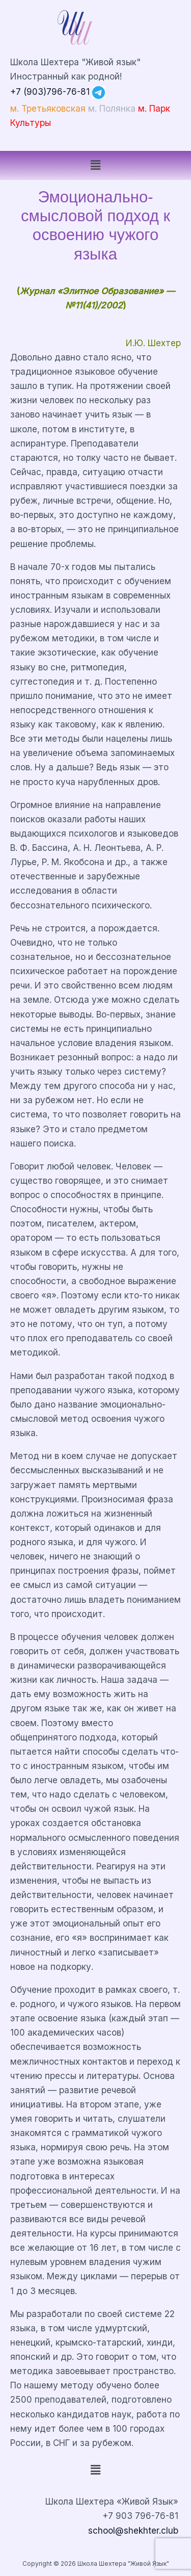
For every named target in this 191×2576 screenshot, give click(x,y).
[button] (95, 165)
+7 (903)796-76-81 (50, 91)
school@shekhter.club (133, 2530)
